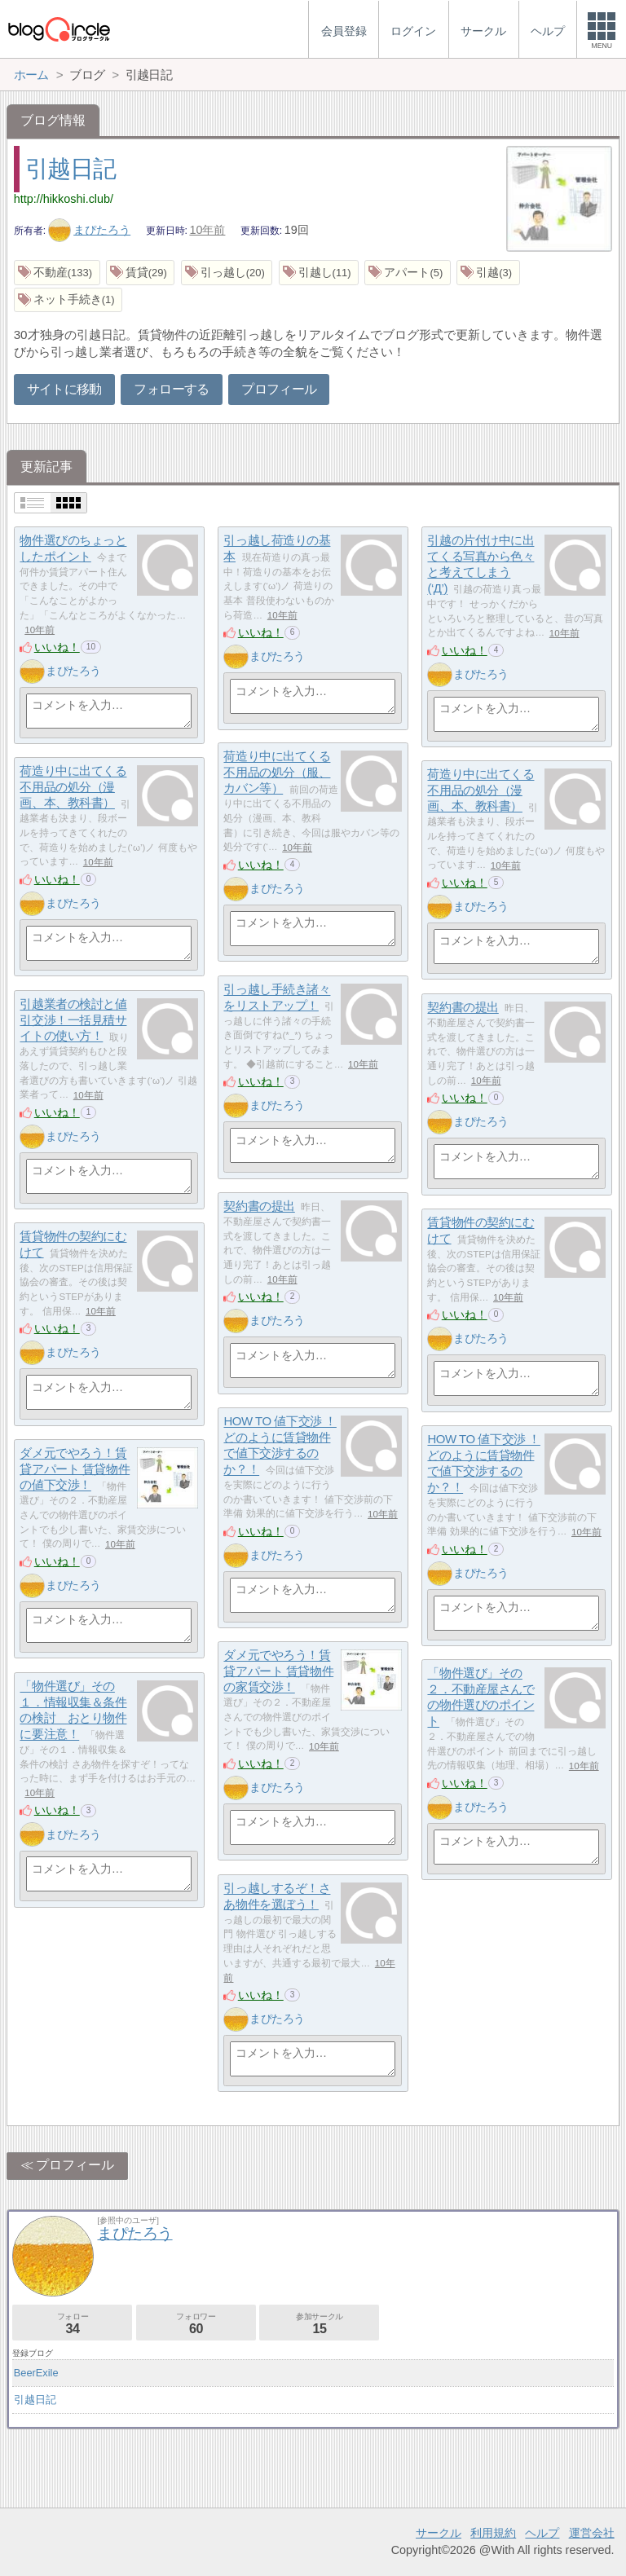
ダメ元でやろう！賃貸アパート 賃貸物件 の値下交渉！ (75, 1469)
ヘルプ (542, 2532)
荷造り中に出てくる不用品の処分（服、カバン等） (276, 772)
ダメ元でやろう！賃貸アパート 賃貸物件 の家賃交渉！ (278, 1671)
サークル (438, 2532)
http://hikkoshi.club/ (63, 198)
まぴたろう (89, 229)
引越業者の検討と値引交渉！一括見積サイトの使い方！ (73, 1020)
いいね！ (57, 647)
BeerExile (36, 2373)
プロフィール (278, 389)
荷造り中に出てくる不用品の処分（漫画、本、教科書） (73, 787)
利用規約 (493, 2532)
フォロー (72, 2324)
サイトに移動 (64, 389)
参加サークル (319, 2324)
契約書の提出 (462, 1008)
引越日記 (70, 169)
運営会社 (592, 2532)
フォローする (171, 389)
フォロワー (196, 2324)
